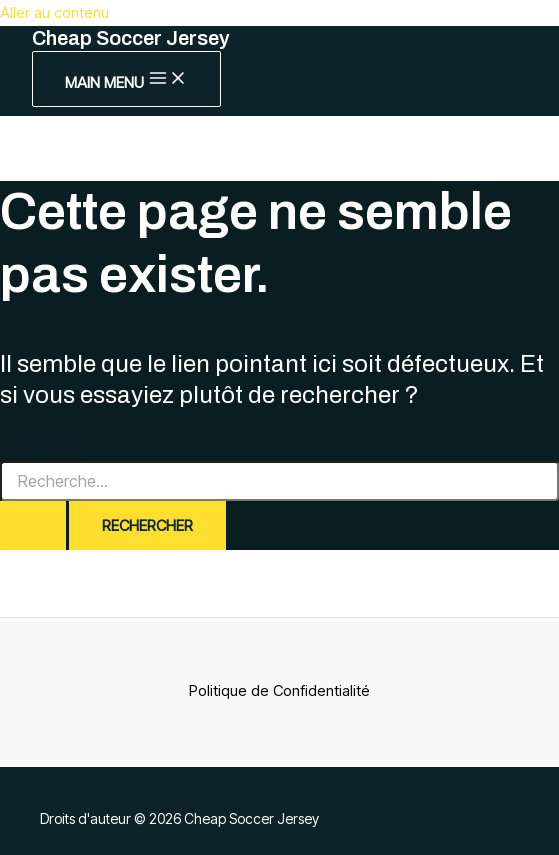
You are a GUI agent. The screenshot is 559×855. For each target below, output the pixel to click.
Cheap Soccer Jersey (131, 38)
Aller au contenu (54, 12)
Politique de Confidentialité (279, 690)
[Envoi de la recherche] (33, 525)
